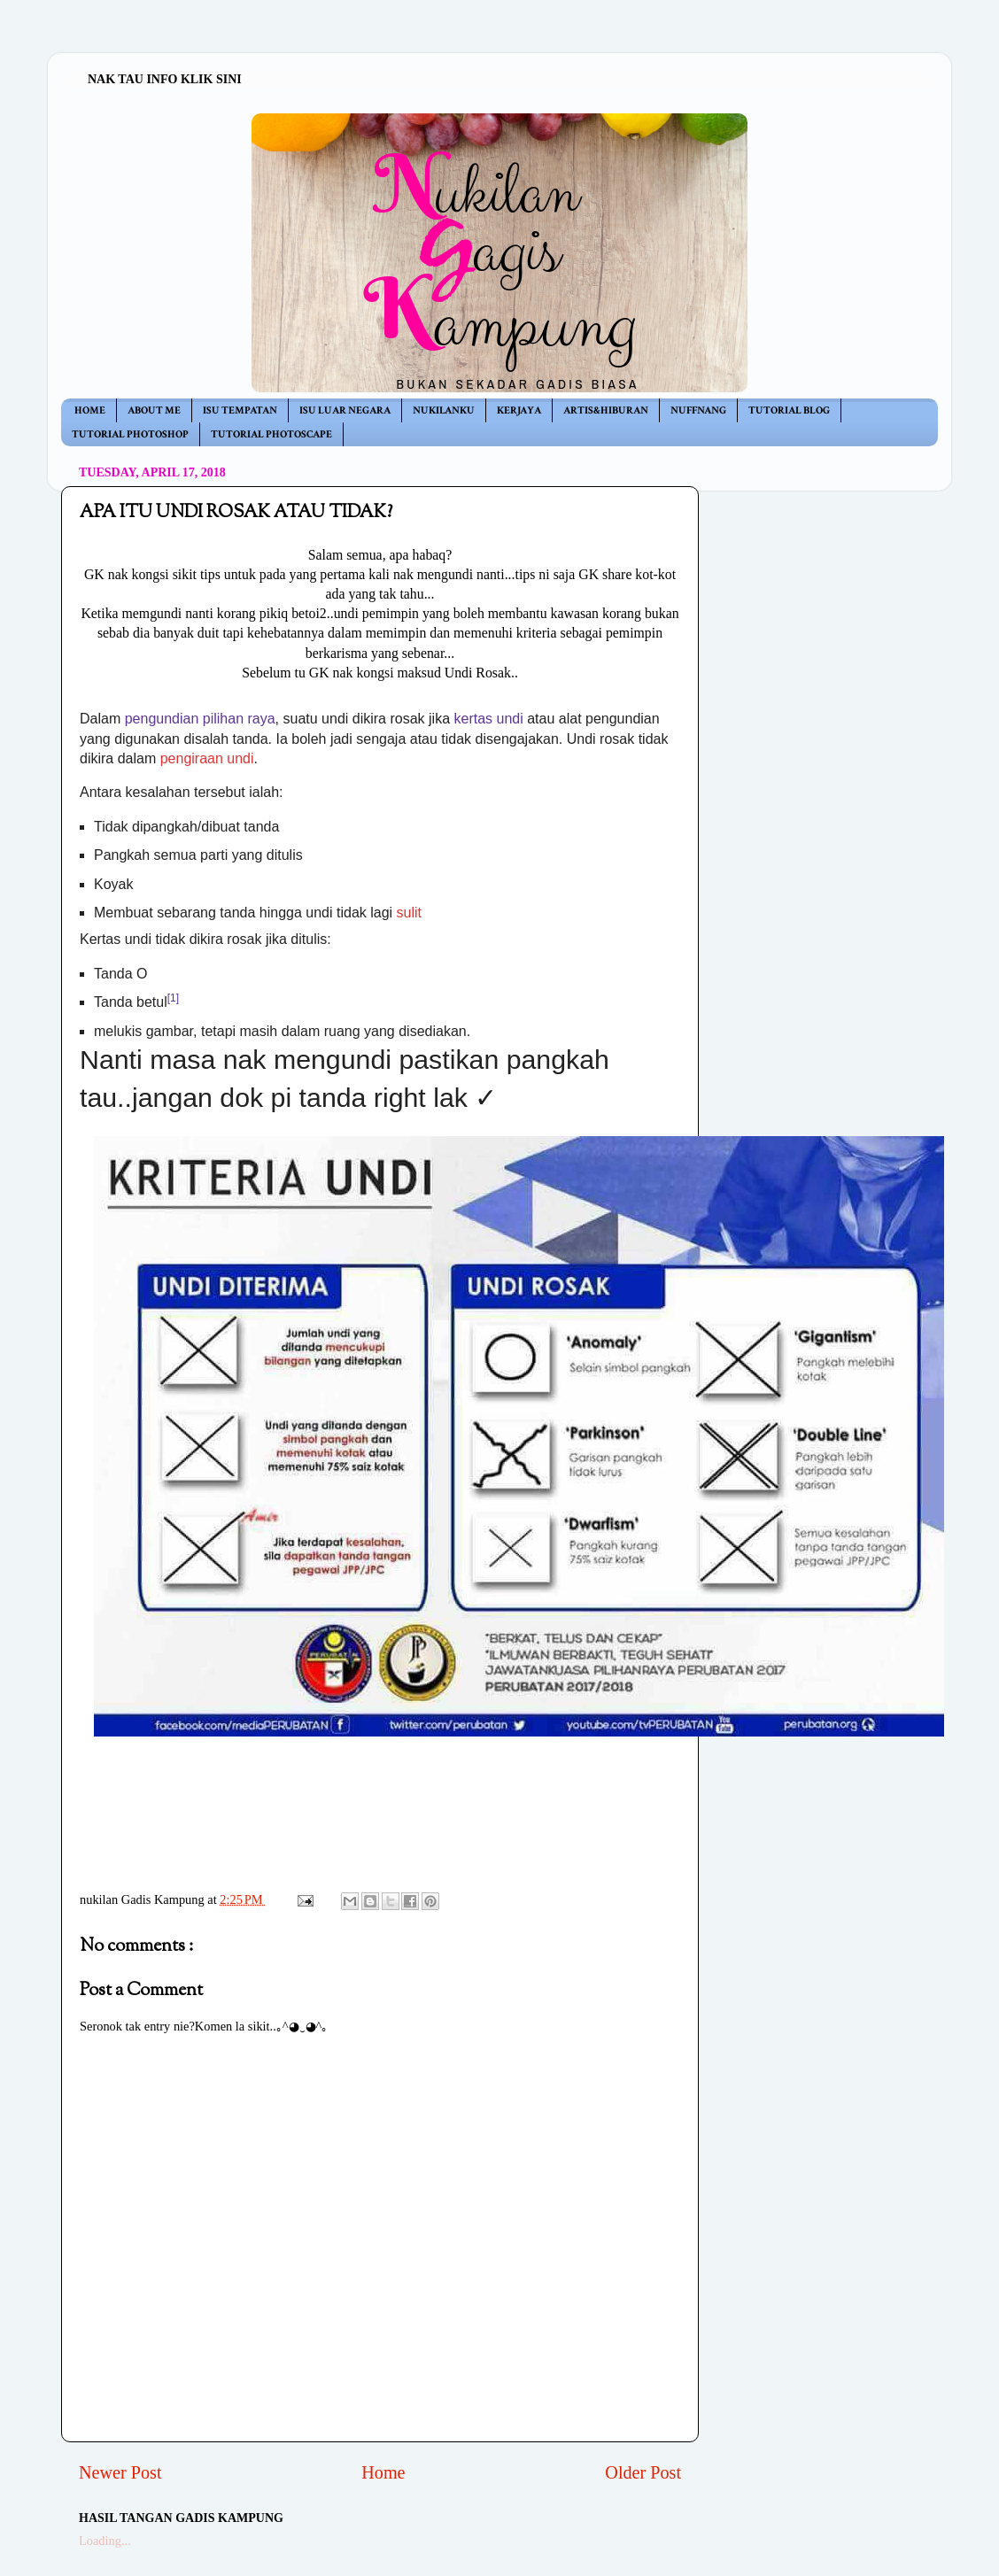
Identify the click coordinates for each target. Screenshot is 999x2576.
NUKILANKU (444, 410)
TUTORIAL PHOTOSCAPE (271, 434)
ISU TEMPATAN (240, 410)
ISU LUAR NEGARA (345, 410)
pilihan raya (239, 718)
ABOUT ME (154, 410)
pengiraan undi (207, 758)
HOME (89, 410)
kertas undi (488, 718)
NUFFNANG (698, 410)
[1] (173, 998)
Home (383, 2472)
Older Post (643, 2472)
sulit (409, 912)
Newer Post (120, 2472)
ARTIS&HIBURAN (605, 410)
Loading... (105, 2540)
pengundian (162, 718)
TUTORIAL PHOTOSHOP (130, 434)
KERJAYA (519, 410)
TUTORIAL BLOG (789, 410)
